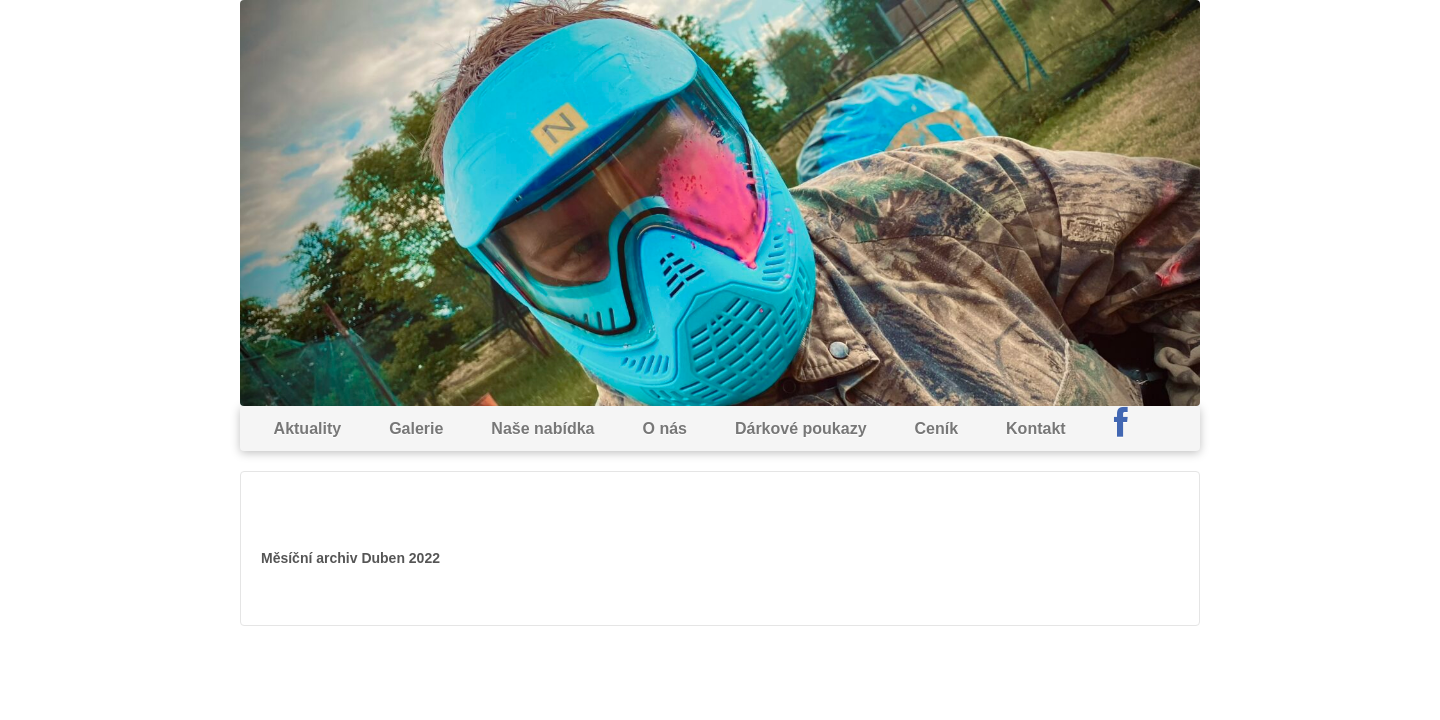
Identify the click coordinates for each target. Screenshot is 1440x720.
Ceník (937, 428)
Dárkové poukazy (801, 428)
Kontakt (1036, 428)
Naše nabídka (542, 428)
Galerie (416, 428)
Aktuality (308, 428)
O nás (664, 428)
